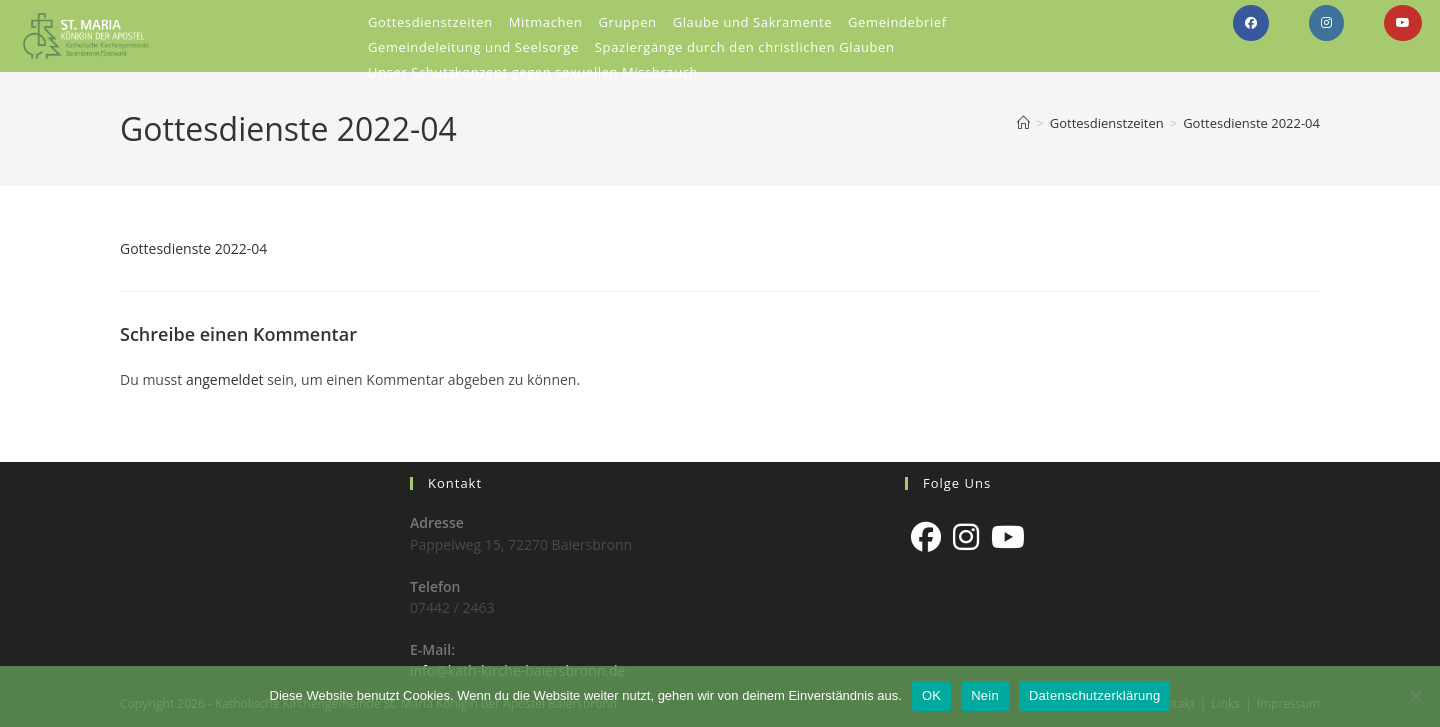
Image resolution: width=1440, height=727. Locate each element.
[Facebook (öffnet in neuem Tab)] (1251, 23)
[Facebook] (926, 537)
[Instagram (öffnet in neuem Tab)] (1326, 23)
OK (931, 695)
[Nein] (1415, 696)
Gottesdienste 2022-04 (1251, 123)
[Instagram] (966, 537)
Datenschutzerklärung (1094, 695)
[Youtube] (1008, 537)
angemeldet (225, 379)
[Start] (1023, 123)
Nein (985, 695)
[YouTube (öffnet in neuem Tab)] (1403, 23)
